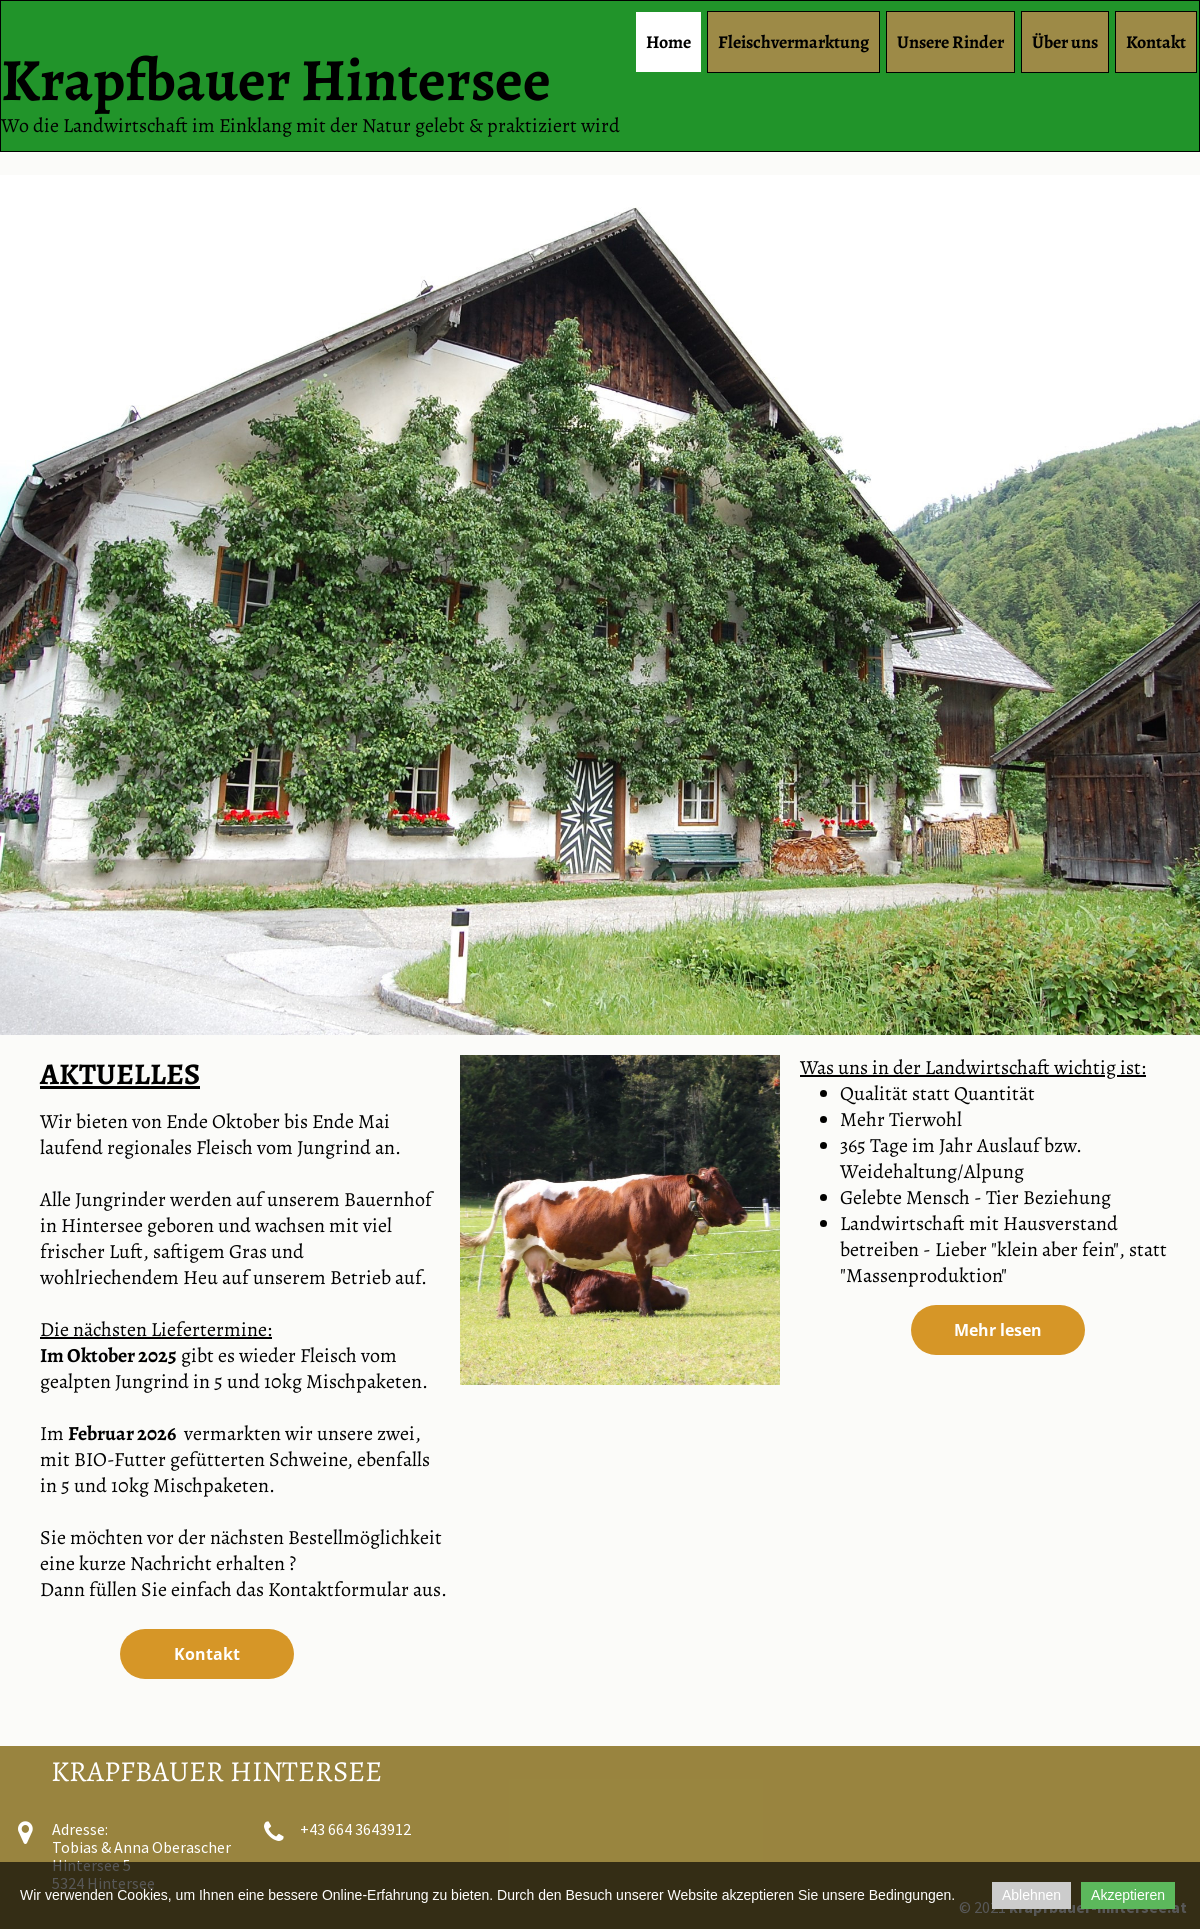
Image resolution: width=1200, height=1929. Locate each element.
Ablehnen (1031, 1895)
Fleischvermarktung (793, 42)
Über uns (1065, 42)
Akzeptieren (1128, 1895)
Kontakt (1156, 42)
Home (668, 42)
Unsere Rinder (950, 42)
